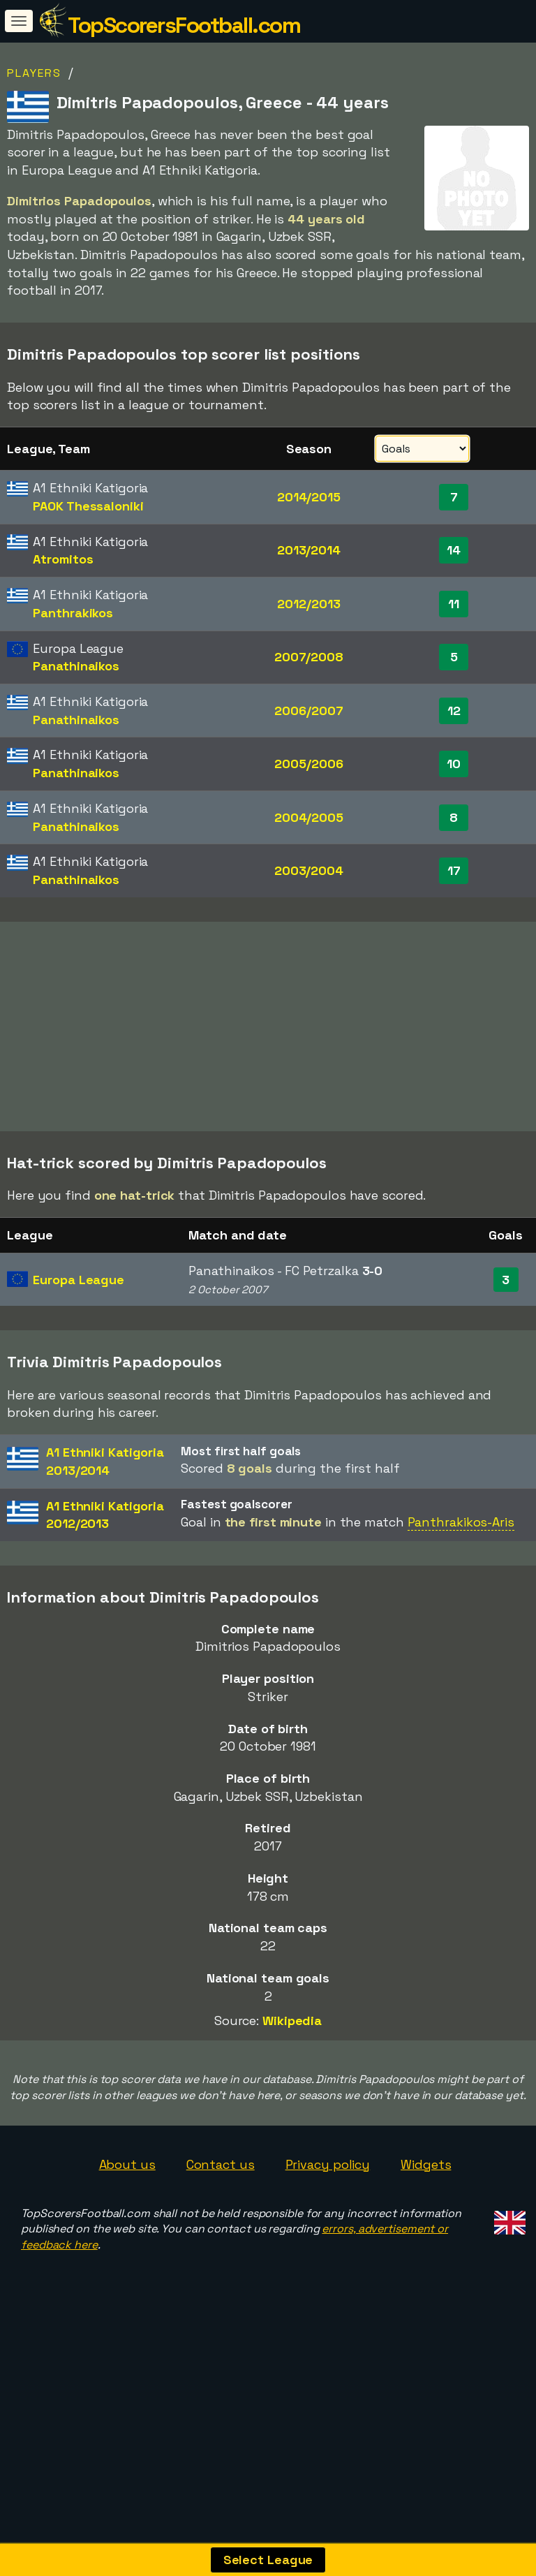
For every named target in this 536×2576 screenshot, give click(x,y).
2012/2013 (308, 604)
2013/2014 (309, 550)
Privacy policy (328, 2257)
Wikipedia (292, 2114)
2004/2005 (308, 817)
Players (34, 73)
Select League (268, 2560)
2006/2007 (308, 710)
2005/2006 (308, 764)
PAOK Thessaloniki (88, 506)
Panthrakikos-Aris (461, 1615)
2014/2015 (309, 497)
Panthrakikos (73, 613)
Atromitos (63, 559)
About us (127, 2257)
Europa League (78, 1372)
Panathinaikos (76, 666)
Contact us (220, 2257)
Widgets (426, 2257)
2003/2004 (308, 870)
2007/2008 (308, 657)
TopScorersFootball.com (184, 25)
